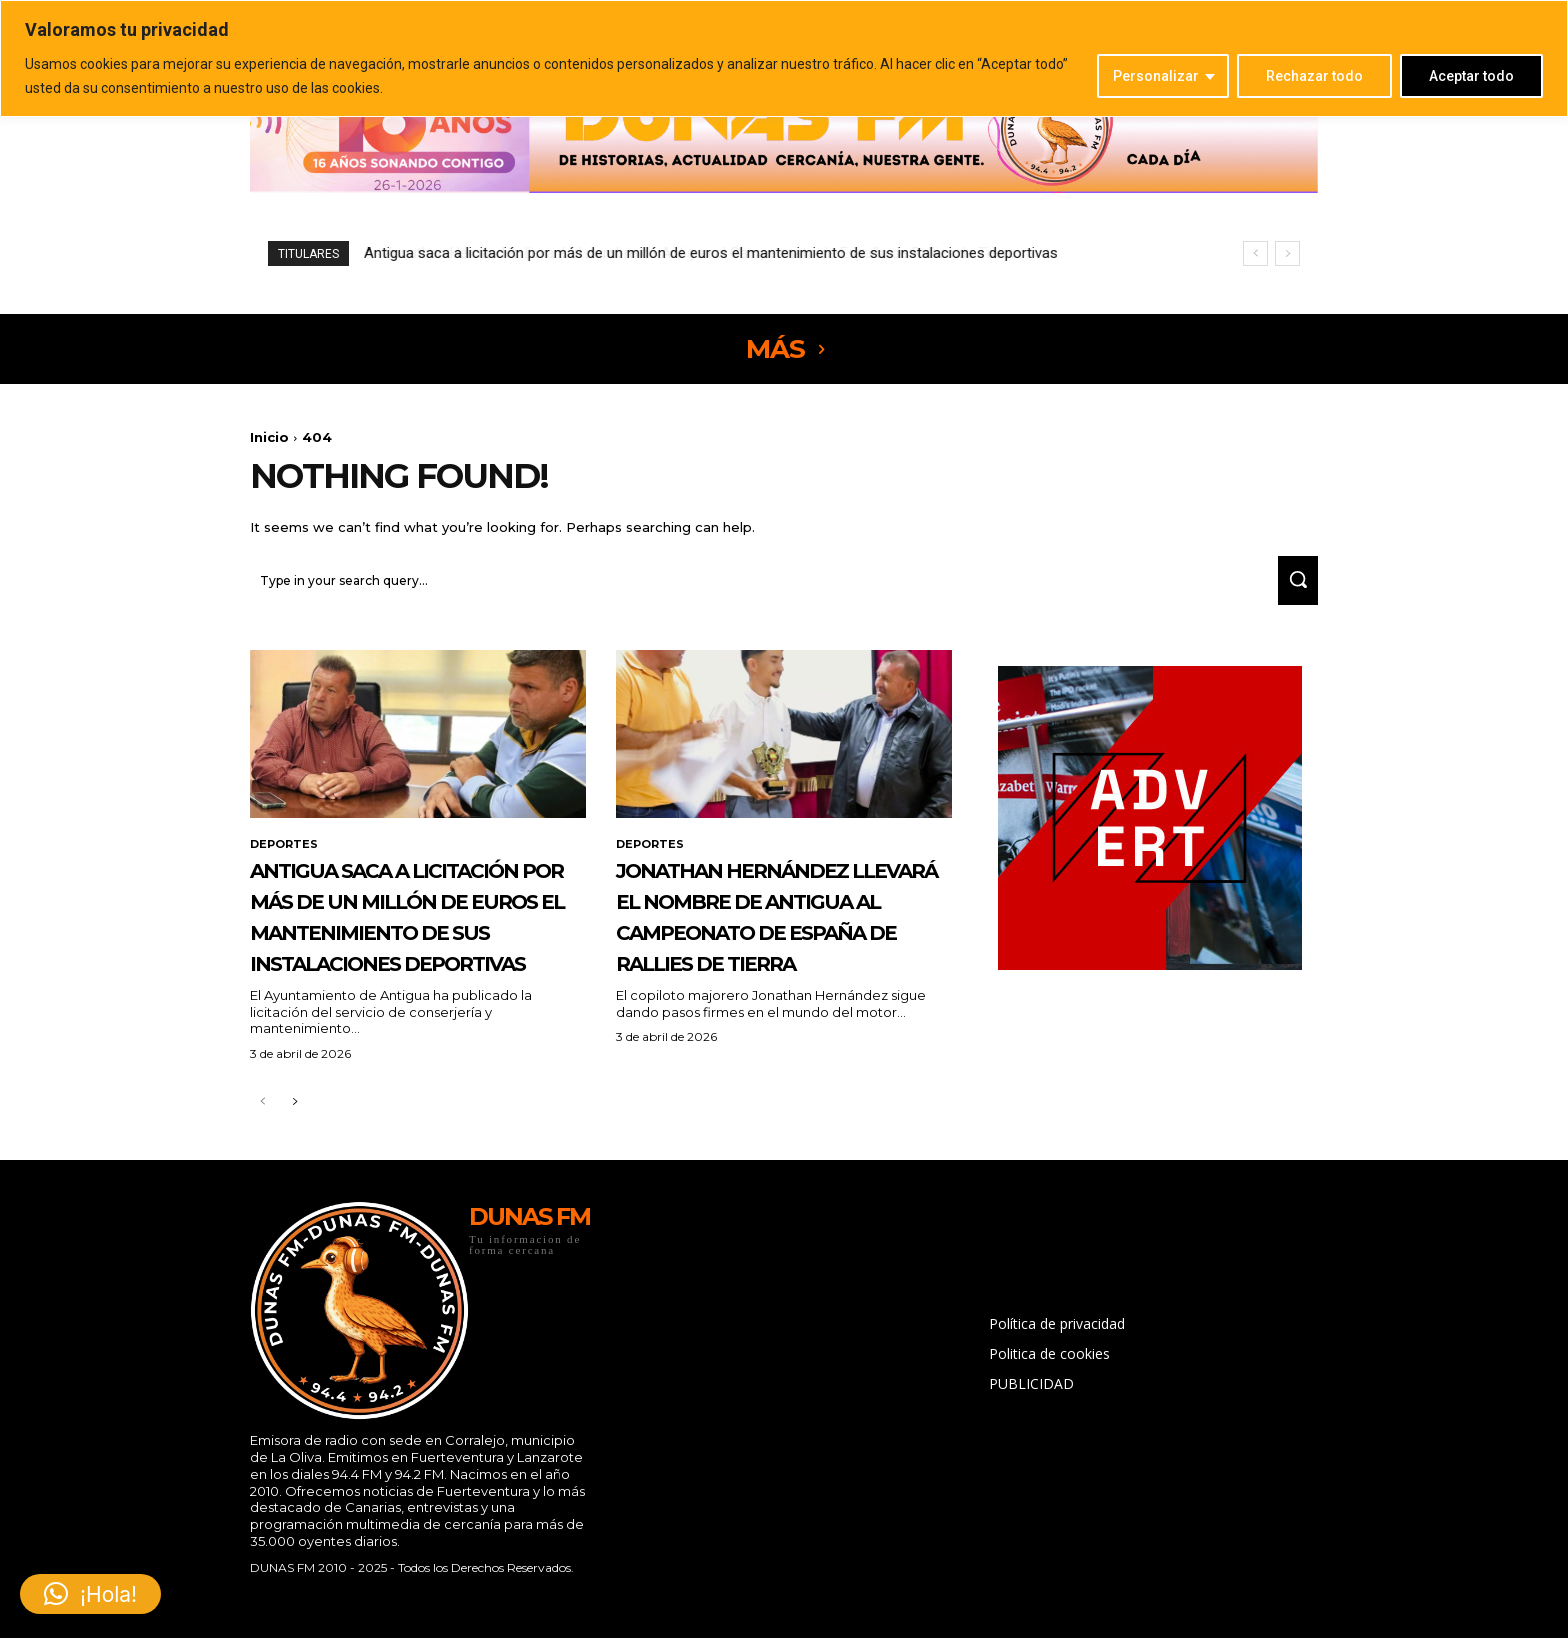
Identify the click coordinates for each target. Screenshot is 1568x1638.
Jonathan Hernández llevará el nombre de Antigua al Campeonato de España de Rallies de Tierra (682, 253)
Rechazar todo (1314, 76)
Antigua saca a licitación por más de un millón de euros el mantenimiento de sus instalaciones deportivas (415, 957)
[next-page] (294, 1175)
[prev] (1255, 253)
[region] (784, 58)
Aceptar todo (1471, 76)
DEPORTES (286, 855)
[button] (90, 1594)
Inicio (269, 437)
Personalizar (1156, 76)
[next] (1287, 253)
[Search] (1291, 589)
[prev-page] (262, 1175)
